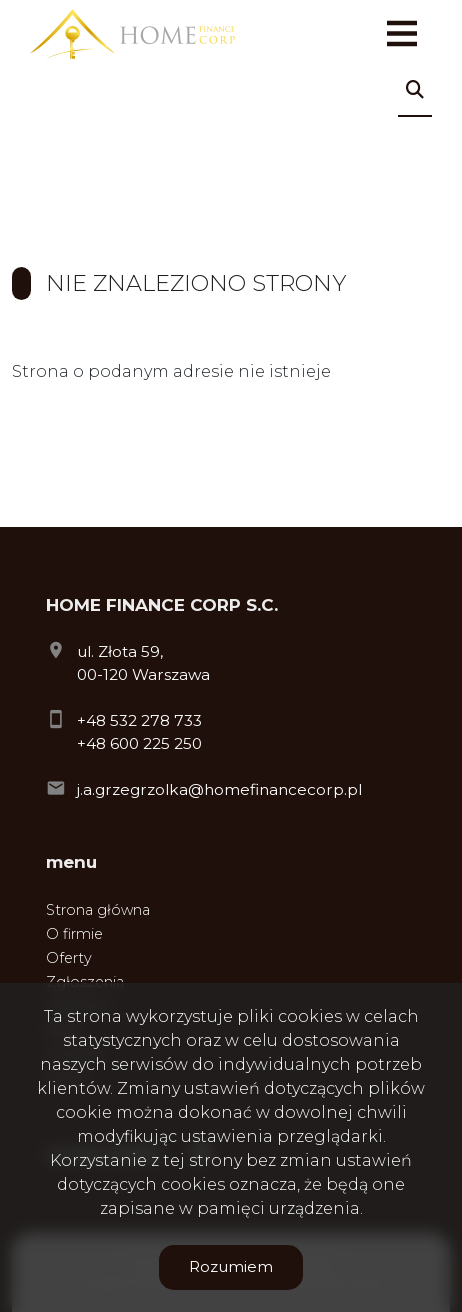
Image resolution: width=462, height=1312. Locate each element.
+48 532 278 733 (139, 720)
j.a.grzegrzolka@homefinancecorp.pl (219, 789)
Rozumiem (231, 1266)
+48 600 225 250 (139, 743)
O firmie (74, 934)
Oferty (69, 958)
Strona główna (98, 910)
